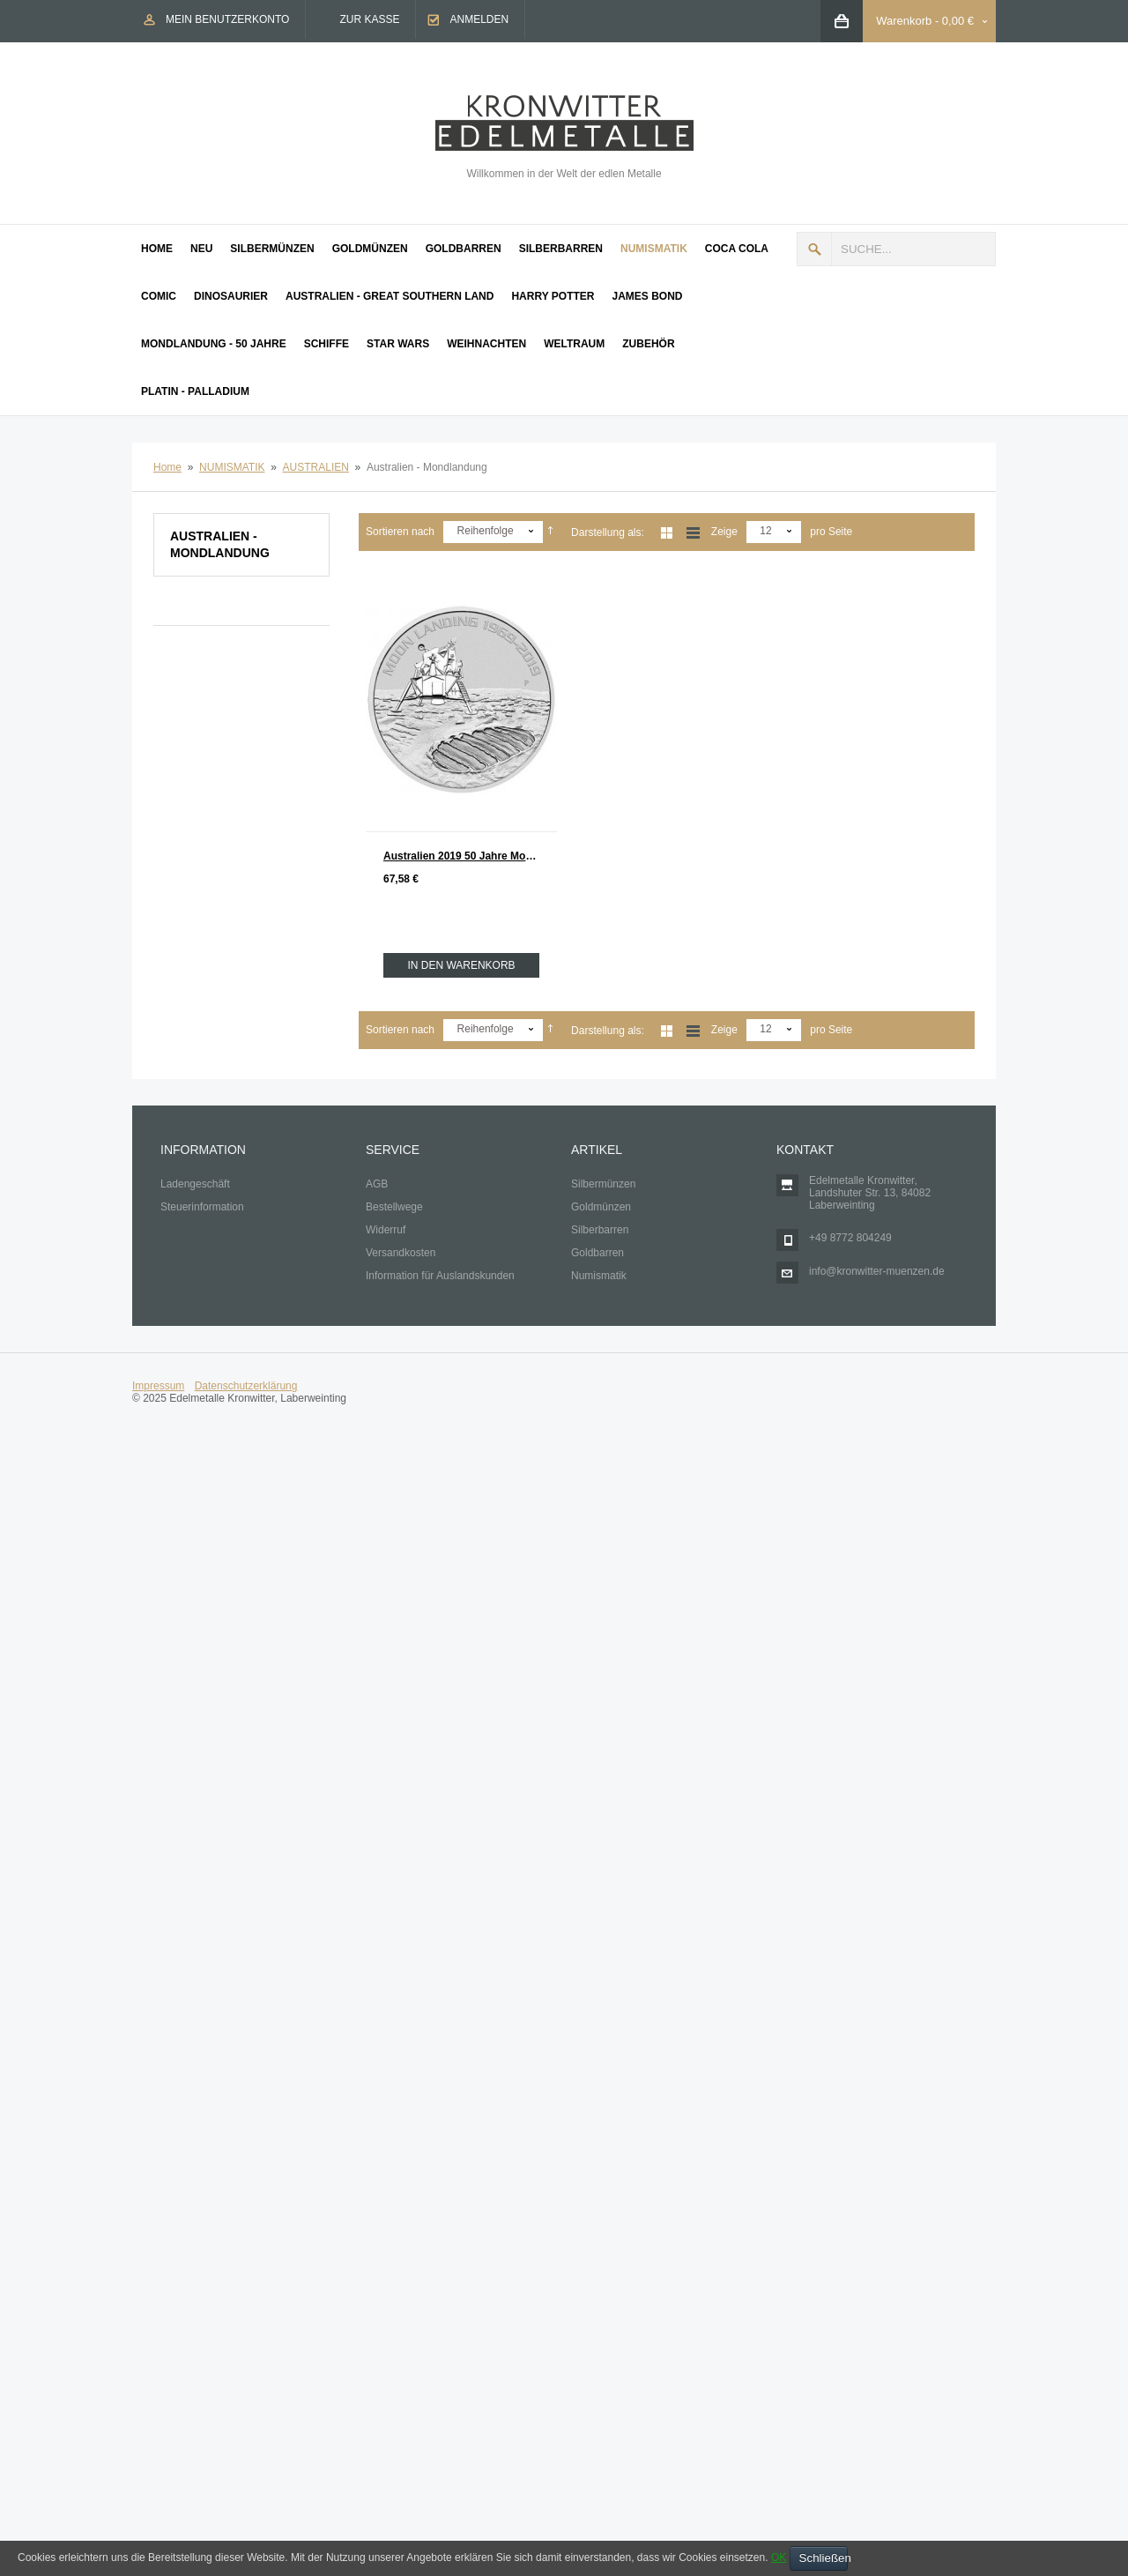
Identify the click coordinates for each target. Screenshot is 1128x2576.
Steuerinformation (202, 1207)
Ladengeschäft (195, 1184)
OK (778, 2557)
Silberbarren (599, 1230)
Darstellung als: (607, 532)
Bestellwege (394, 1207)
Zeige (724, 531)
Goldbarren (597, 1253)
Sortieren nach (400, 531)
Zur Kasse (369, 19)
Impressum (158, 1386)
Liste (693, 533)
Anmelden (478, 19)
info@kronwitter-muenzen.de (877, 1271)
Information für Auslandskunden (440, 1275)
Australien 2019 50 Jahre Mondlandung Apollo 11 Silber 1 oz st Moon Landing (470, 856)
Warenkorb (903, 20)
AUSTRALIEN (316, 467)
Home (167, 467)
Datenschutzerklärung (246, 1386)
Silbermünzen (603, 1184)
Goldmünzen (601, 1207)
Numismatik (599, 1275)
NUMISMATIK (231, 467)
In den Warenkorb (461, 965)
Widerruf (385, 1230)
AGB (377, 1184)
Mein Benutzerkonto (227, 19)
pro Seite (831, 531)
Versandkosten (400, 1253)
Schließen (823, 2558)
